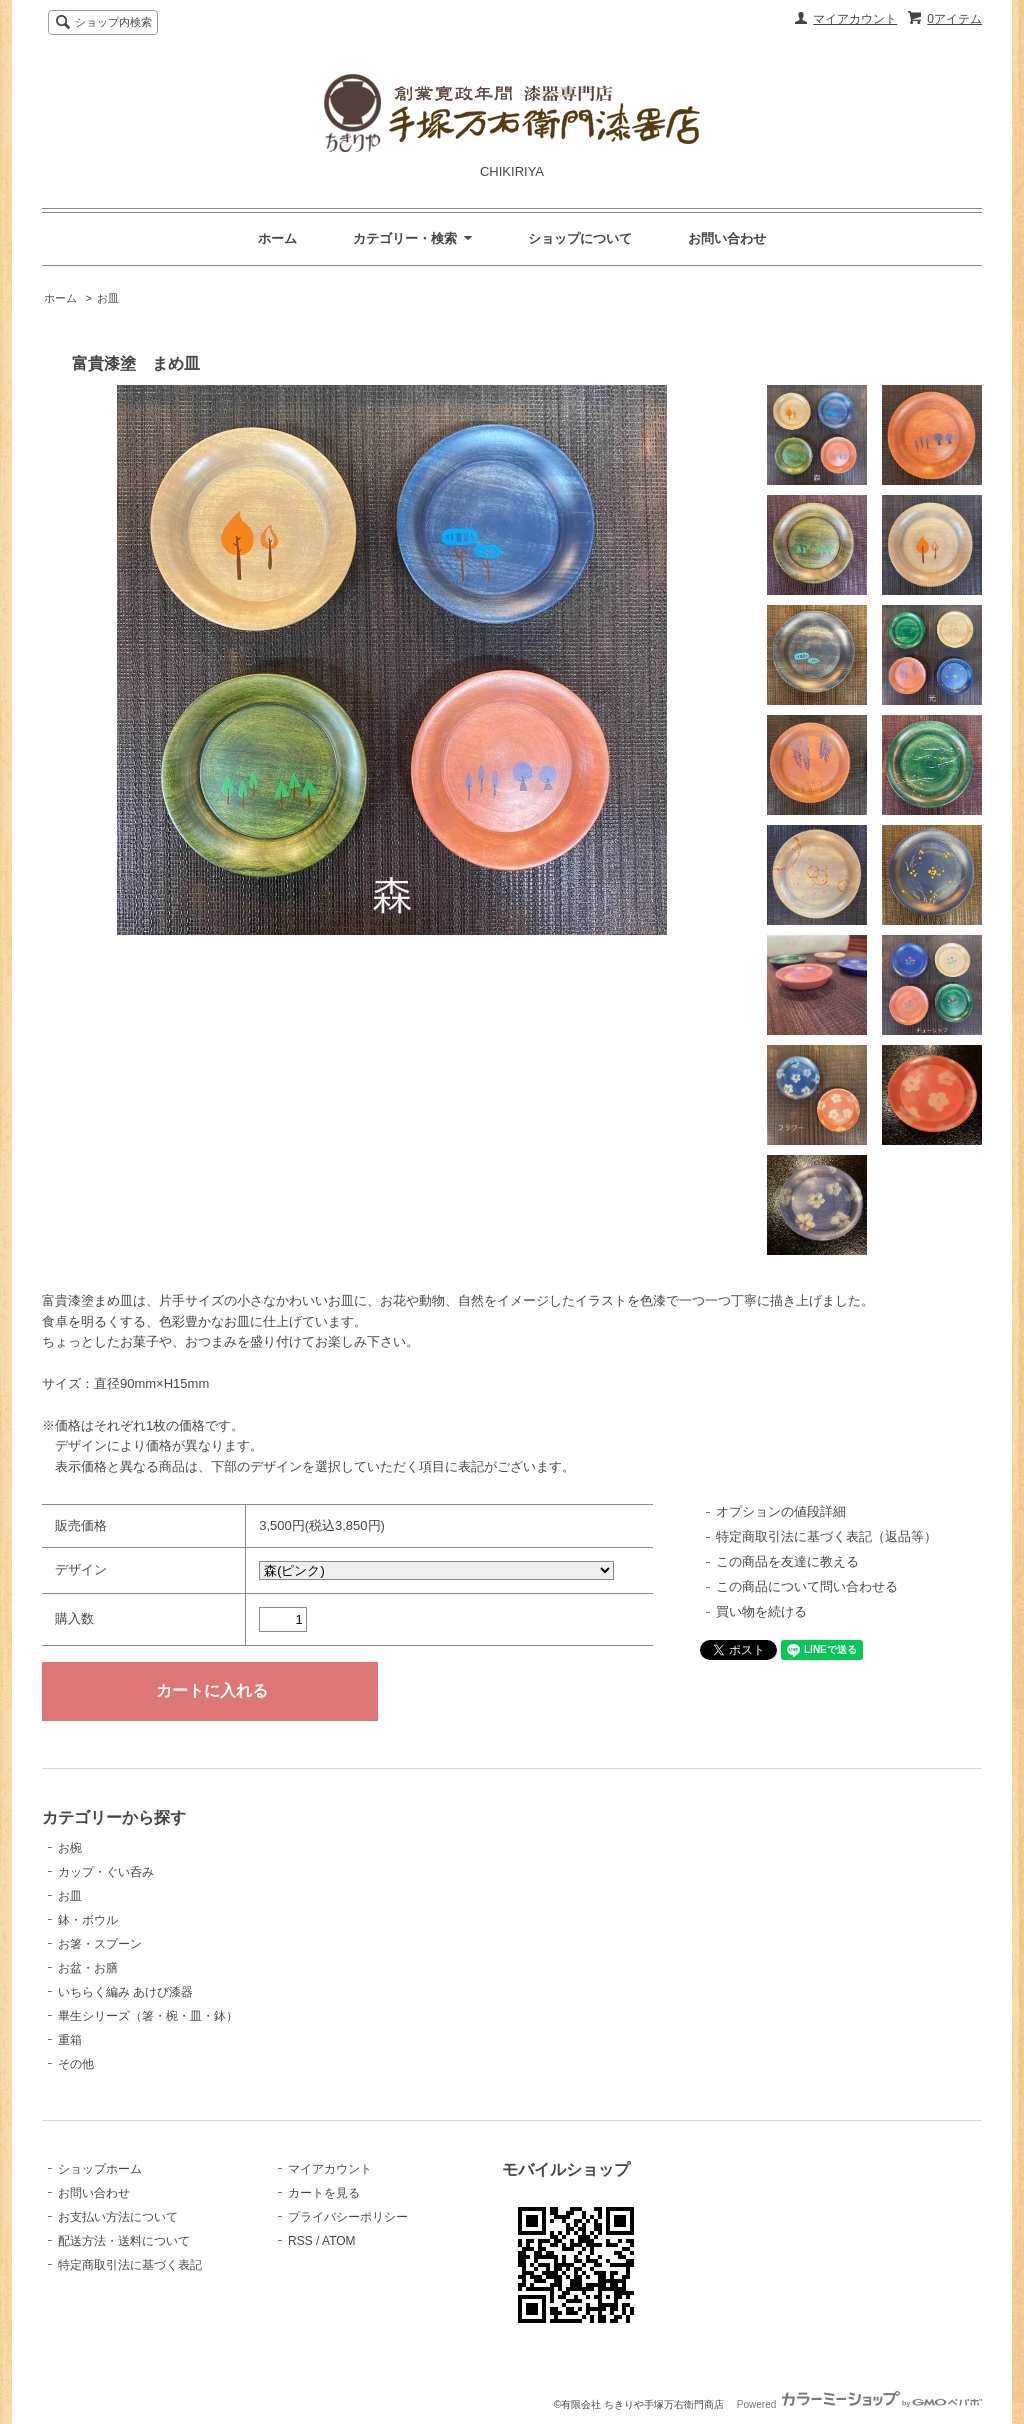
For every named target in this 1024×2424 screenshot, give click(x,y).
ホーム (277, 238)
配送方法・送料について (124, 2241)
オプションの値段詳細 (781, 1511)
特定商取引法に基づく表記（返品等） (826, 1536)
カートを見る (324, 2193)
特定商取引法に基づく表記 (130, 2265)
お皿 (108, 298)
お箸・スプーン (100, 1944)
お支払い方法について (118, 2217)
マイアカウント (855, 19)
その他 (76, 2064)
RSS (300, 2241)
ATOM (339, 2241)
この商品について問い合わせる (807, 1586)
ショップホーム (100, 2169)
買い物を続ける (761, 1611)
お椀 (70, 1848)
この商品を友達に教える (787, 1561)
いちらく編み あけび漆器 (125, 1992)
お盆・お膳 (88, 1968)
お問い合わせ (727, 238)
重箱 (70, 2040)
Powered (859, 2404)
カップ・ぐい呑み (106, 1872)
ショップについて (580, 238)
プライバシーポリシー (348, 2217)
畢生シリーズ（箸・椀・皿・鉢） (148, 2016)
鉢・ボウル (88, 1920)
